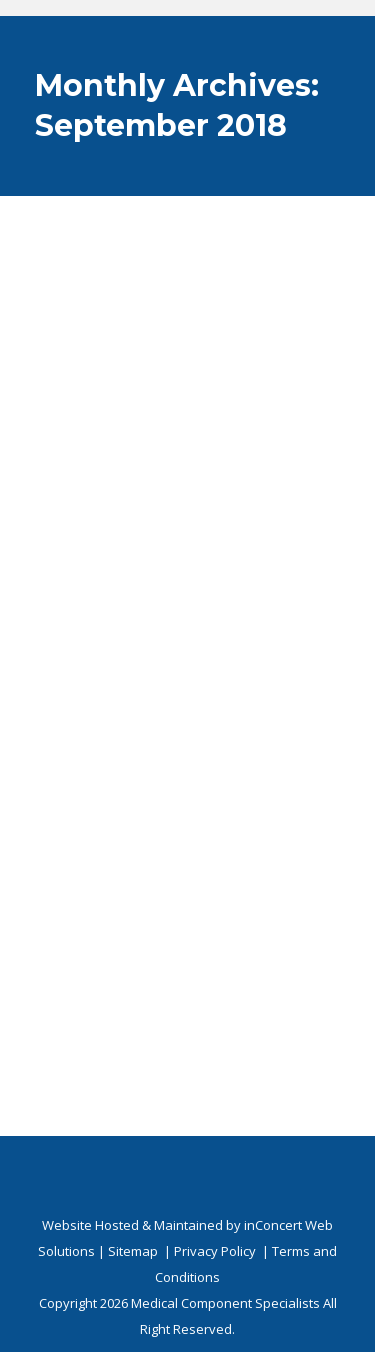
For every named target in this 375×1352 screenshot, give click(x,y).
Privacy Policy (215, 1251)
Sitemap (133, 1251)
